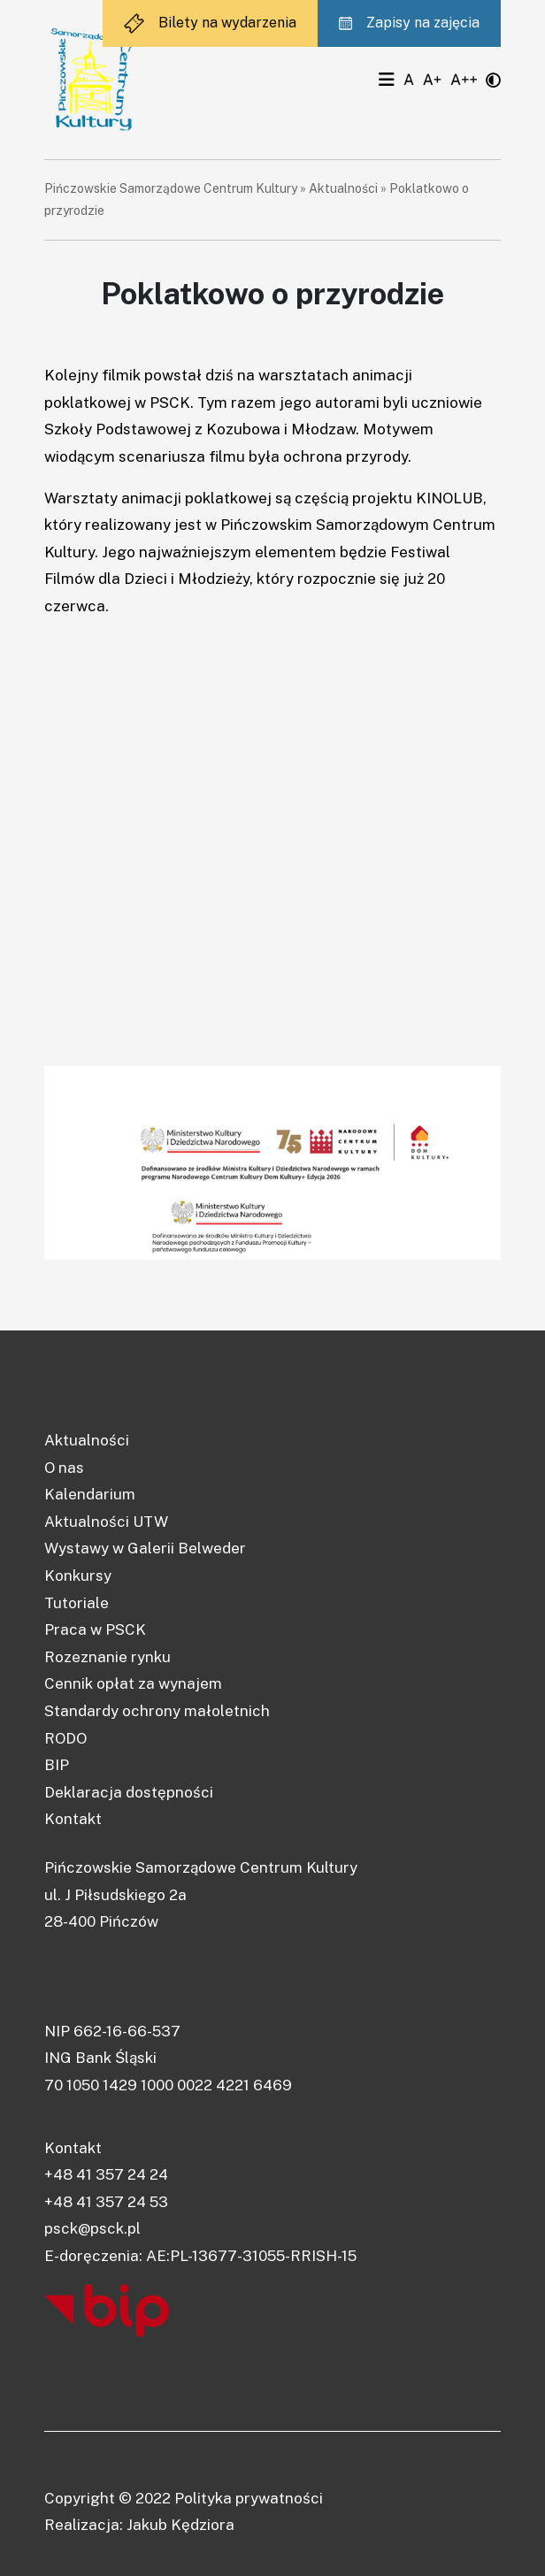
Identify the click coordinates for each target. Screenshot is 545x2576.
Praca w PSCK (95, 1629)
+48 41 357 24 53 (106, 2202)
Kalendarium (89, 1494)
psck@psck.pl (92, 2228)
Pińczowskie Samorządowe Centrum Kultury (170, 188)
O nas (64, 1467)
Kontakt (73, 1819)
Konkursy (77, 1575)
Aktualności (343, 188)
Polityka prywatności (248, 2498)
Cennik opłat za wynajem (133, 1683)
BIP (56, 1765)
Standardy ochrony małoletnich (157, 1711)
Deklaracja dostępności (128, 1792)
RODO (65, 1738)
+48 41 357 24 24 (106, 2174)
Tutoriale (76, 1603)
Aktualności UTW (106, 1521)
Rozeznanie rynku (107, 1657)
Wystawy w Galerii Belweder (145, 1548)
